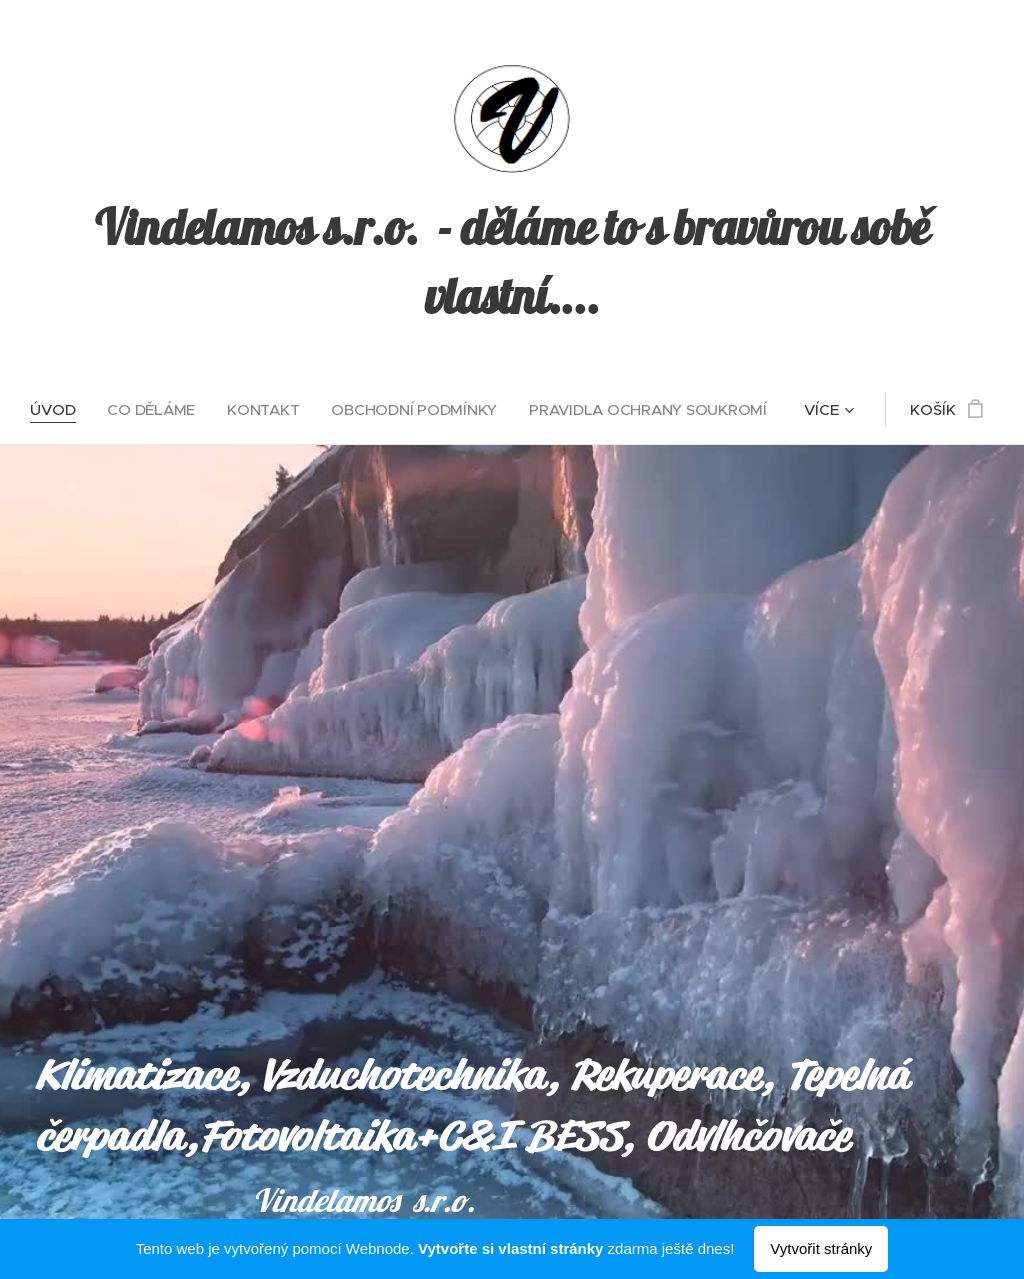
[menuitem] (54, 410)
